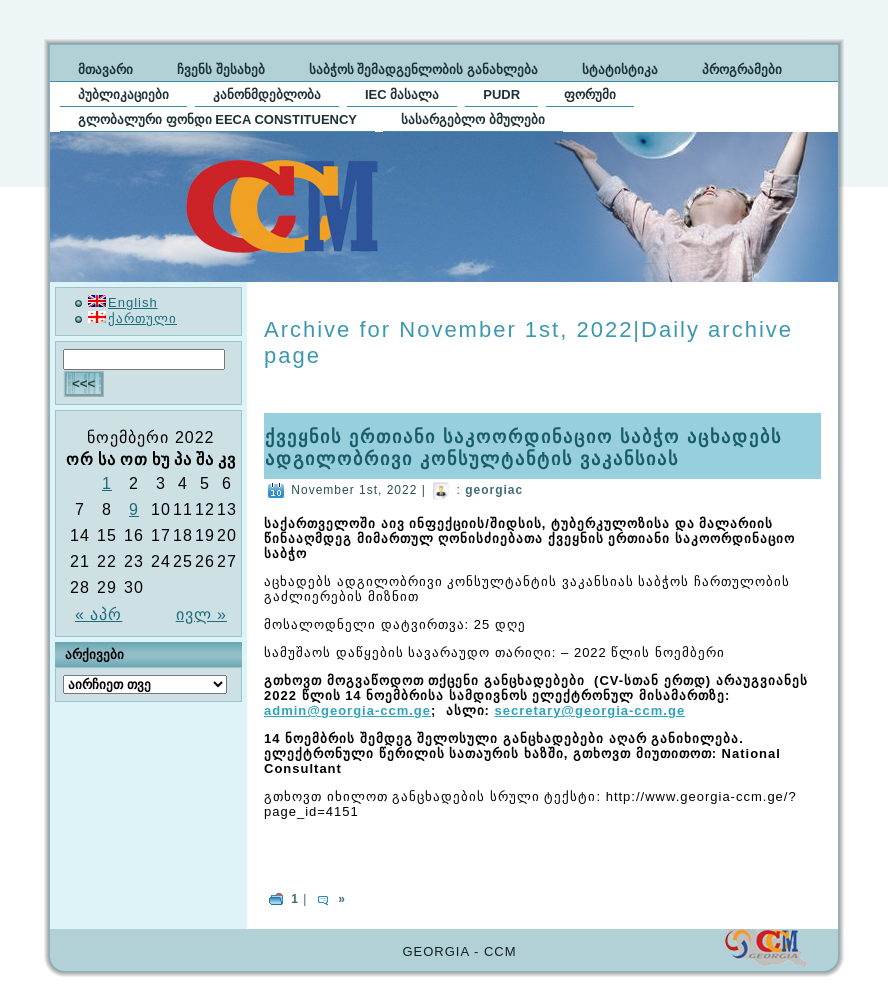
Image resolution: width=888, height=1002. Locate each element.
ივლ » (201, 614)
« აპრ (98, 614)
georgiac (494, 490)
